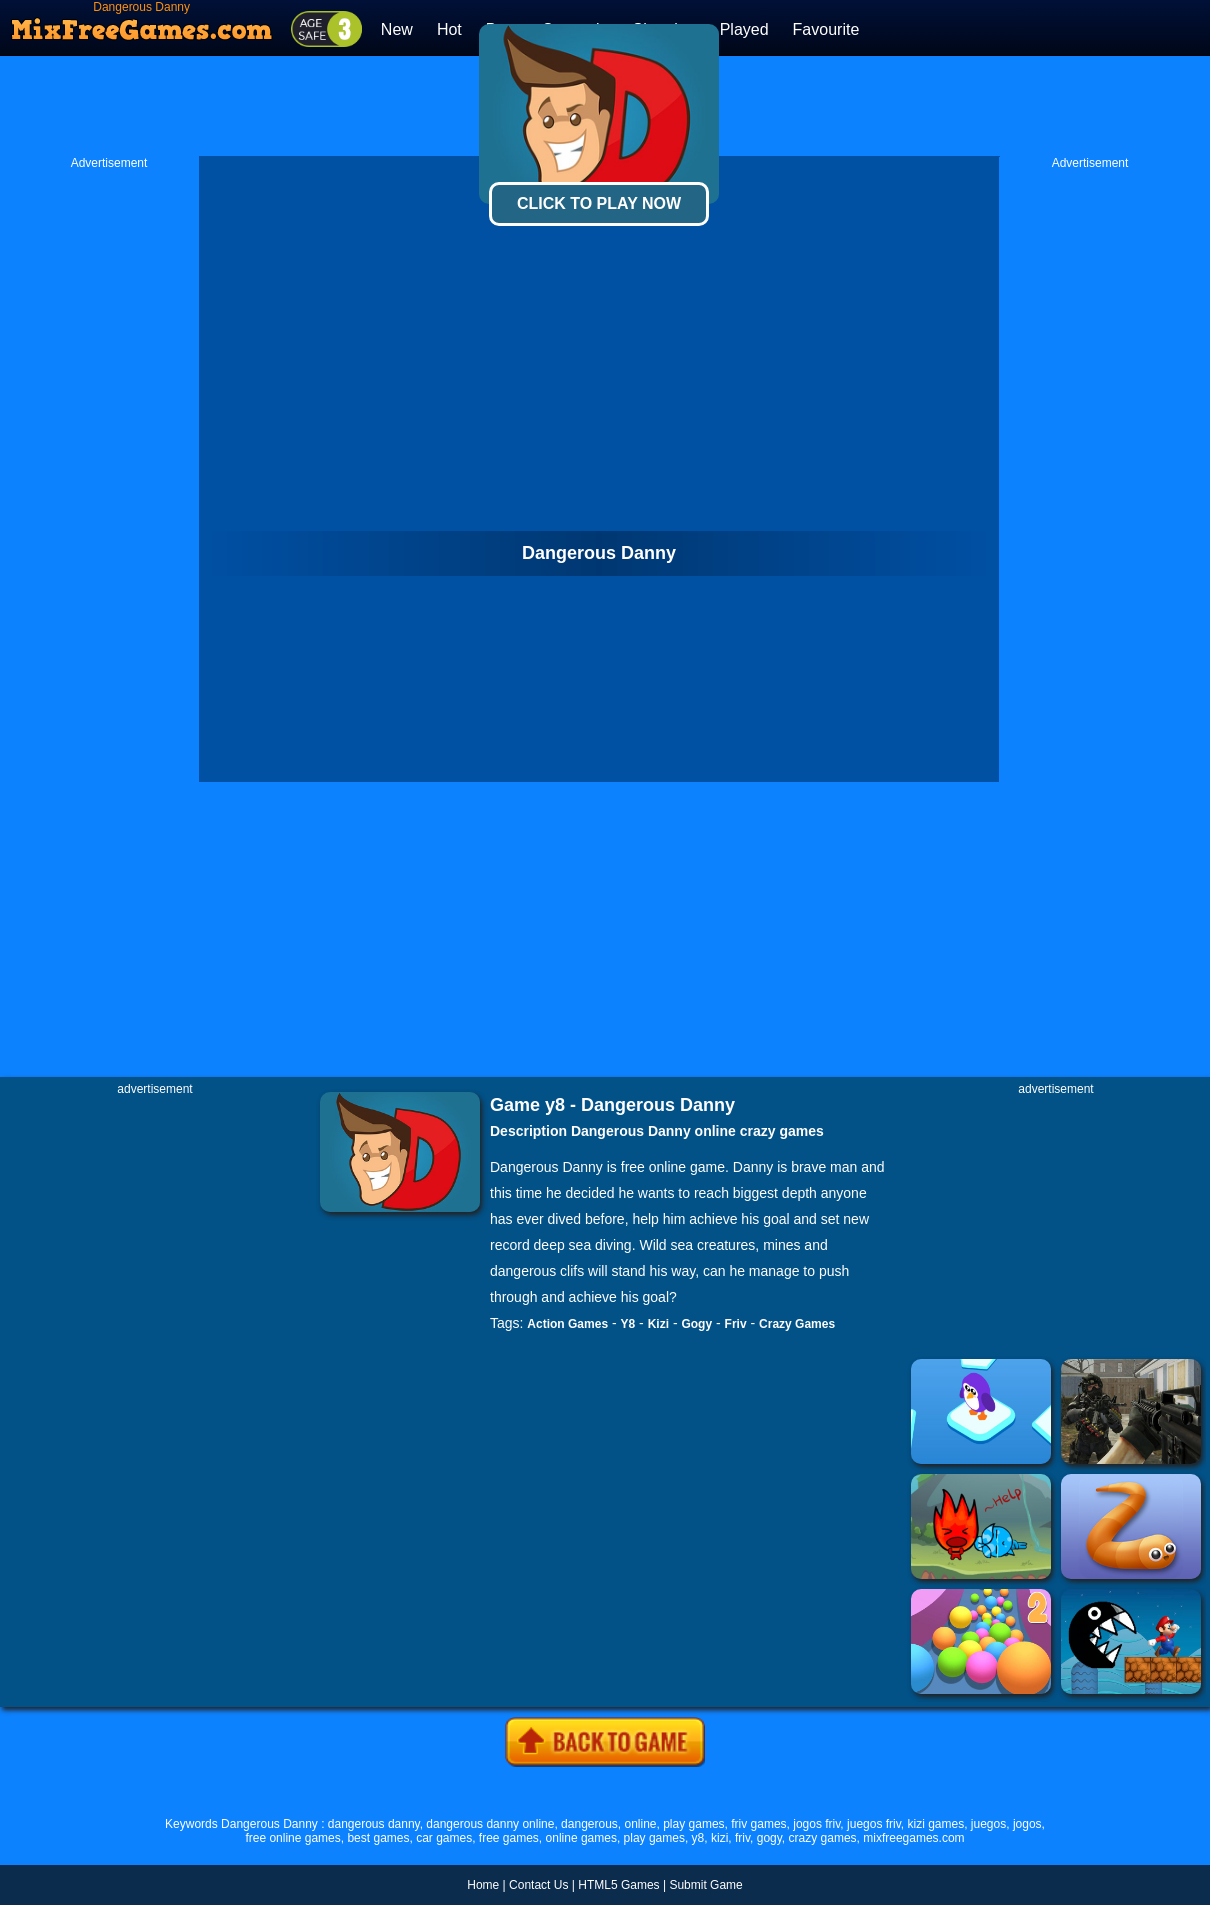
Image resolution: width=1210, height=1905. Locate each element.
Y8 (628, 1324)
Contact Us (538, 1885)
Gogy (696, 1324)
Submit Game (705, 1885)
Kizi (658, 1324)
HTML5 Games (618, 1885)
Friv (736, 1324)
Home (483, 1885)
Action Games (567, 1324)
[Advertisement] (109, 471)
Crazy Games (797, 1324)
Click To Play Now (599, 203)
